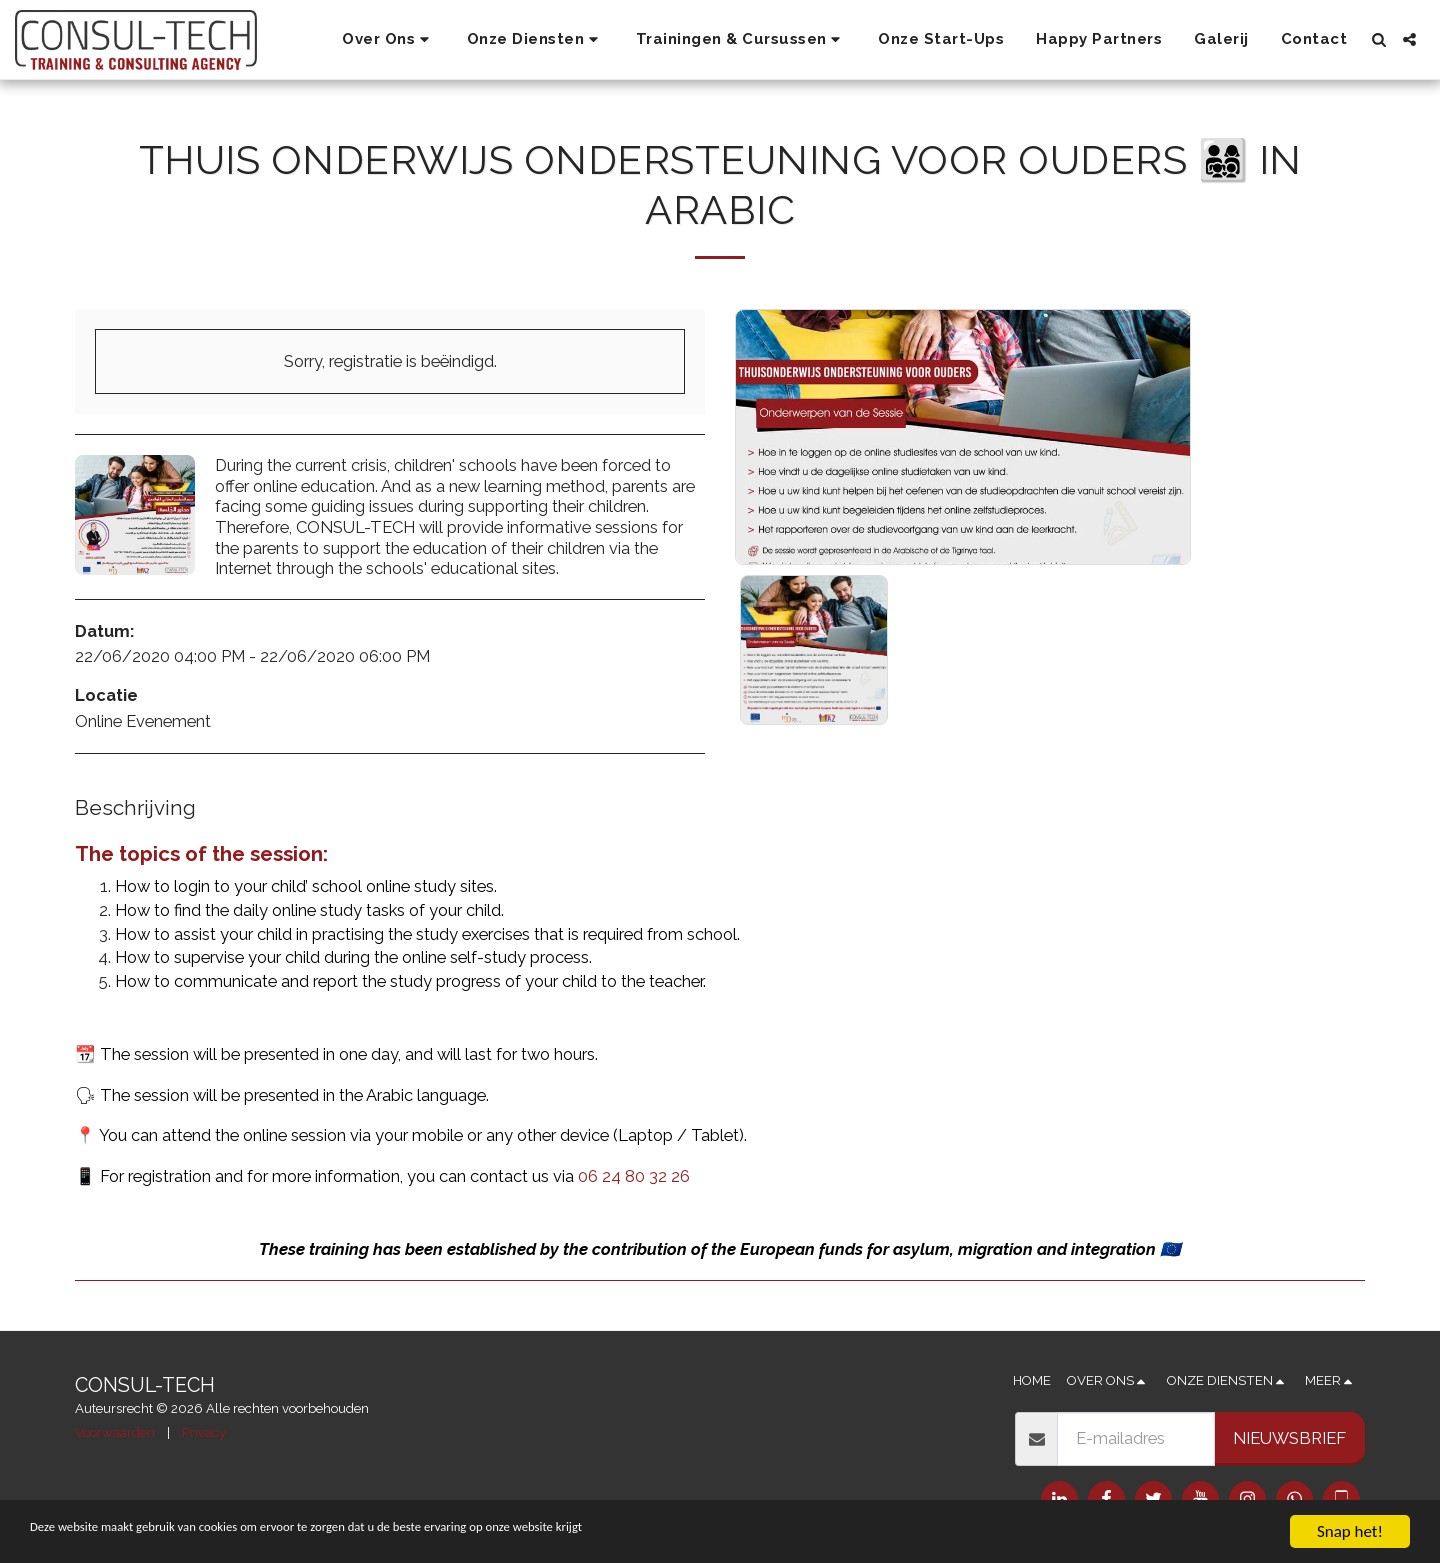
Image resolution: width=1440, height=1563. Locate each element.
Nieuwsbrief (1289, 1438)
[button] (388, 40)
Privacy (204, 1432)
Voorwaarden (115, 1432)
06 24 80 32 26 (634, 1176)
